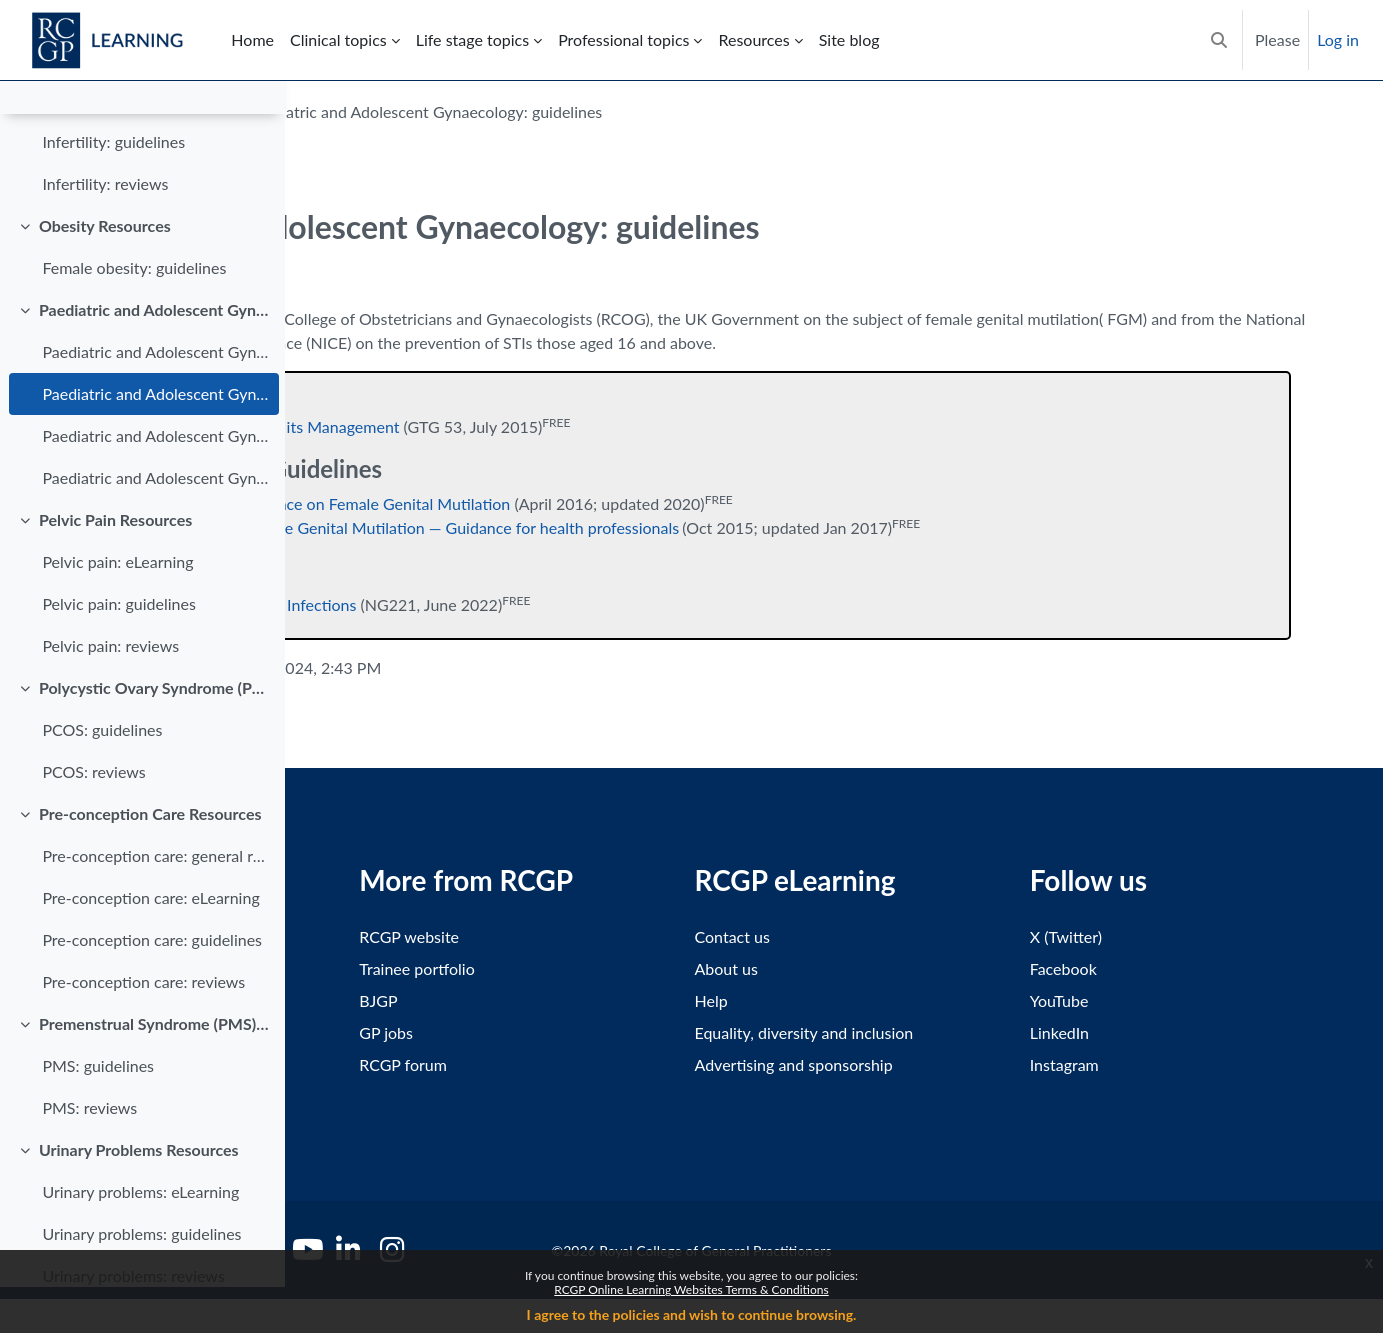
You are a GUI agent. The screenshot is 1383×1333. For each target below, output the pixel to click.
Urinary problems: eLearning (140, 1237)
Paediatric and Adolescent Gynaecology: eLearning (155, 397)
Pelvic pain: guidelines (118, 649)
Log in (1338, 39)
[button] (1219, 40)
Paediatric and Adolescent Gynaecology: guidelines (155, 439)
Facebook (1134, 968)
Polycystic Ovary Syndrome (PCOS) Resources (154, 733)
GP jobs (600, 1032)
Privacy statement (372, 1000)
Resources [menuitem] (753, 39)
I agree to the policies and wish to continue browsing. (692, 1314)
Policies (335, 1092)
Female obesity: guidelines (134, 313)
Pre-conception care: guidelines (152, 985)
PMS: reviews (89, 1153)
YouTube (1130, 1000)
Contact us (874, 936)
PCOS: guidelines (102, 775)
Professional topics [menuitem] (623, 39)
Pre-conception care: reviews (143, 1027)
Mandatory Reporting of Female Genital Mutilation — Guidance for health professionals (660, 527)
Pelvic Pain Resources (115, 565)
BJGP (592, 1000)
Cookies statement (374, 1032)
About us (868, 968)
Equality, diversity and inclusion (946, 1032)
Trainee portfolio (630, 968)
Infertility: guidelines (113, 187)
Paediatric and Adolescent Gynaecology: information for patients (155, 523)
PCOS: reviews (93, 817)
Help (853, 1000)
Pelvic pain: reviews (110, 691)
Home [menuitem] (252, 39)
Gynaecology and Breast (424, 111)
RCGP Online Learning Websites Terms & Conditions (691, 1289)
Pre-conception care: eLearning (150, 943)
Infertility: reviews (105, 229)
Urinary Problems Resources (139, 1195)
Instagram (1135, 1064)
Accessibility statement (389, 936)
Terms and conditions (383, 968)
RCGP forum (617, 1064)
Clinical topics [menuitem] (338, 39)
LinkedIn (1130, 1032)
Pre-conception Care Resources (150, 859)
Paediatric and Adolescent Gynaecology (154, 355)
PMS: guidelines (98, 1111)
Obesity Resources (105, 271)
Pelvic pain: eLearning (117, 607)
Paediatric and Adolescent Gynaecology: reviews (155, 481)
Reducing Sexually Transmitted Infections (501, 604)
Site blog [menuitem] (849, 39)
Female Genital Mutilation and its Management (522, 426)
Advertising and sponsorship (936, 1064)
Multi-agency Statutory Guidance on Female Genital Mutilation (577, 503)
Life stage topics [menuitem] (472, 39)
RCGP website (623, 936)
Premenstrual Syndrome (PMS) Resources (154, 1069)
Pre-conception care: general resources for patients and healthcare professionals (155, 901)
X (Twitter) (1137, 936)
